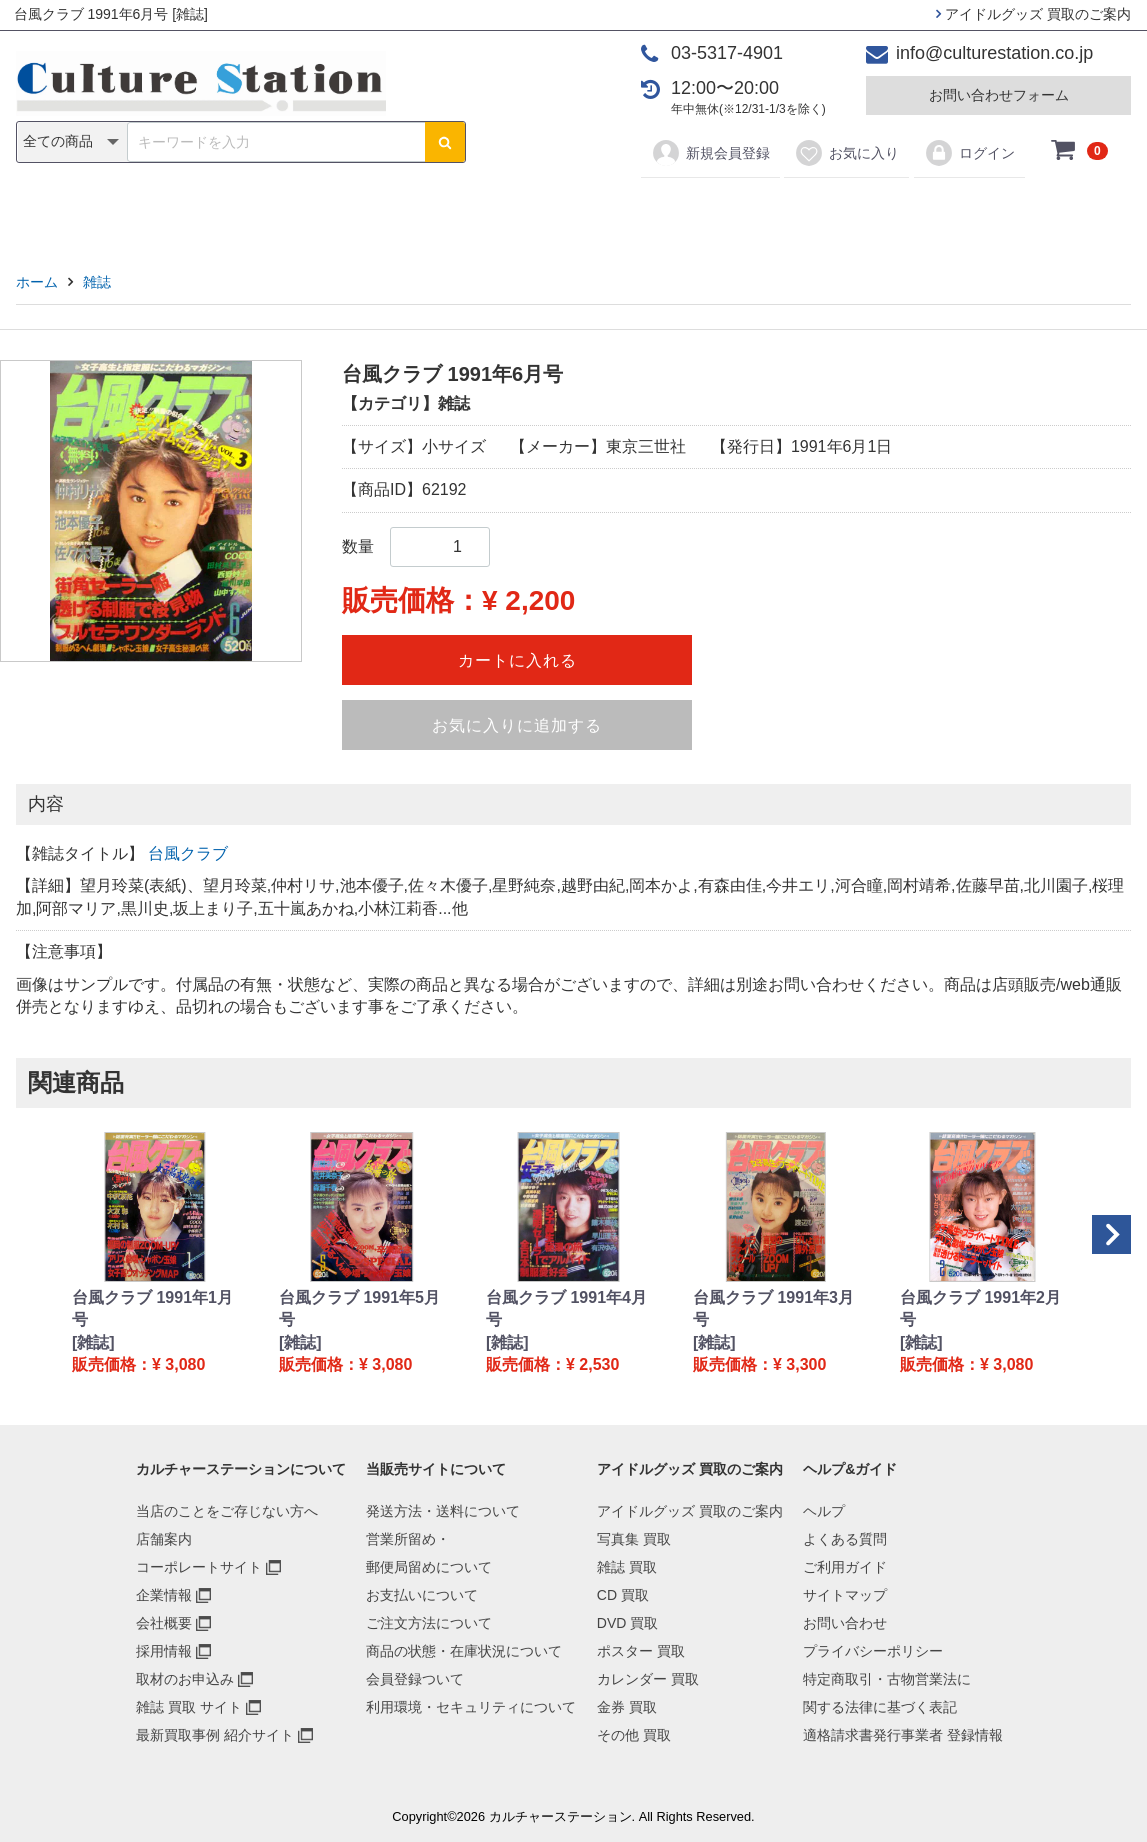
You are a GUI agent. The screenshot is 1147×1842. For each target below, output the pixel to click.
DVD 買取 (627, 1623)
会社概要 (164, 1623)
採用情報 (164, 1651)
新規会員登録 (710, 153)
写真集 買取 (634, 1539)
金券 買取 (627, 1707)
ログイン (969, 153)
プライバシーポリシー (873, 1651)
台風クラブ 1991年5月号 (359, 1308)
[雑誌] (93, 1342)
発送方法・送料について (443, 1511)
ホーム (37, 282)
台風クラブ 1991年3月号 (773, 1308)
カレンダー (689, 211)
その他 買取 (634, 1735)
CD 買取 (623, 1595)
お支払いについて (422, 1595)
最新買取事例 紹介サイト (215, 1735)
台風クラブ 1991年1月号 (152, 1308)
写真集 (289, 211)
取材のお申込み (185, 1679)
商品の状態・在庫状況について (464, 1651)
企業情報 (164, 1595)
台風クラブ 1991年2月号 (980, 1308)
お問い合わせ (845, 1623)
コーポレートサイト (199, 1567)
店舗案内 (164, 1539)
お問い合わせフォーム (999, 95)
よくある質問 (845, 1539)
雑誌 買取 (627, 1567)
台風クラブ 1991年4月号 (566, 1308)
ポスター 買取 (641, 1651)
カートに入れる (517, 660)
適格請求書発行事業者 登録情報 (903, 1735)
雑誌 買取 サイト (189, 1707)
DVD (495, 211)
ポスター (580, 211)
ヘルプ (824, 1511)
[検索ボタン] (445, 142)
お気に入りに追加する (517, 725)
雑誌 (366, 211)
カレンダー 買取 (648, 1679)
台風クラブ (188, 853)
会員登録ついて (415, 1679)
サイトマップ (845, 1595)
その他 (858, 211)
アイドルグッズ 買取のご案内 (1033, 14)
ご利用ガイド (845, 1567)
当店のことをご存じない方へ (227, 1511)
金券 (781, 211)
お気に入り (846, 153)
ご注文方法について (429, 1623)
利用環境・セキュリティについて (471, 1707)
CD (429, 211)
